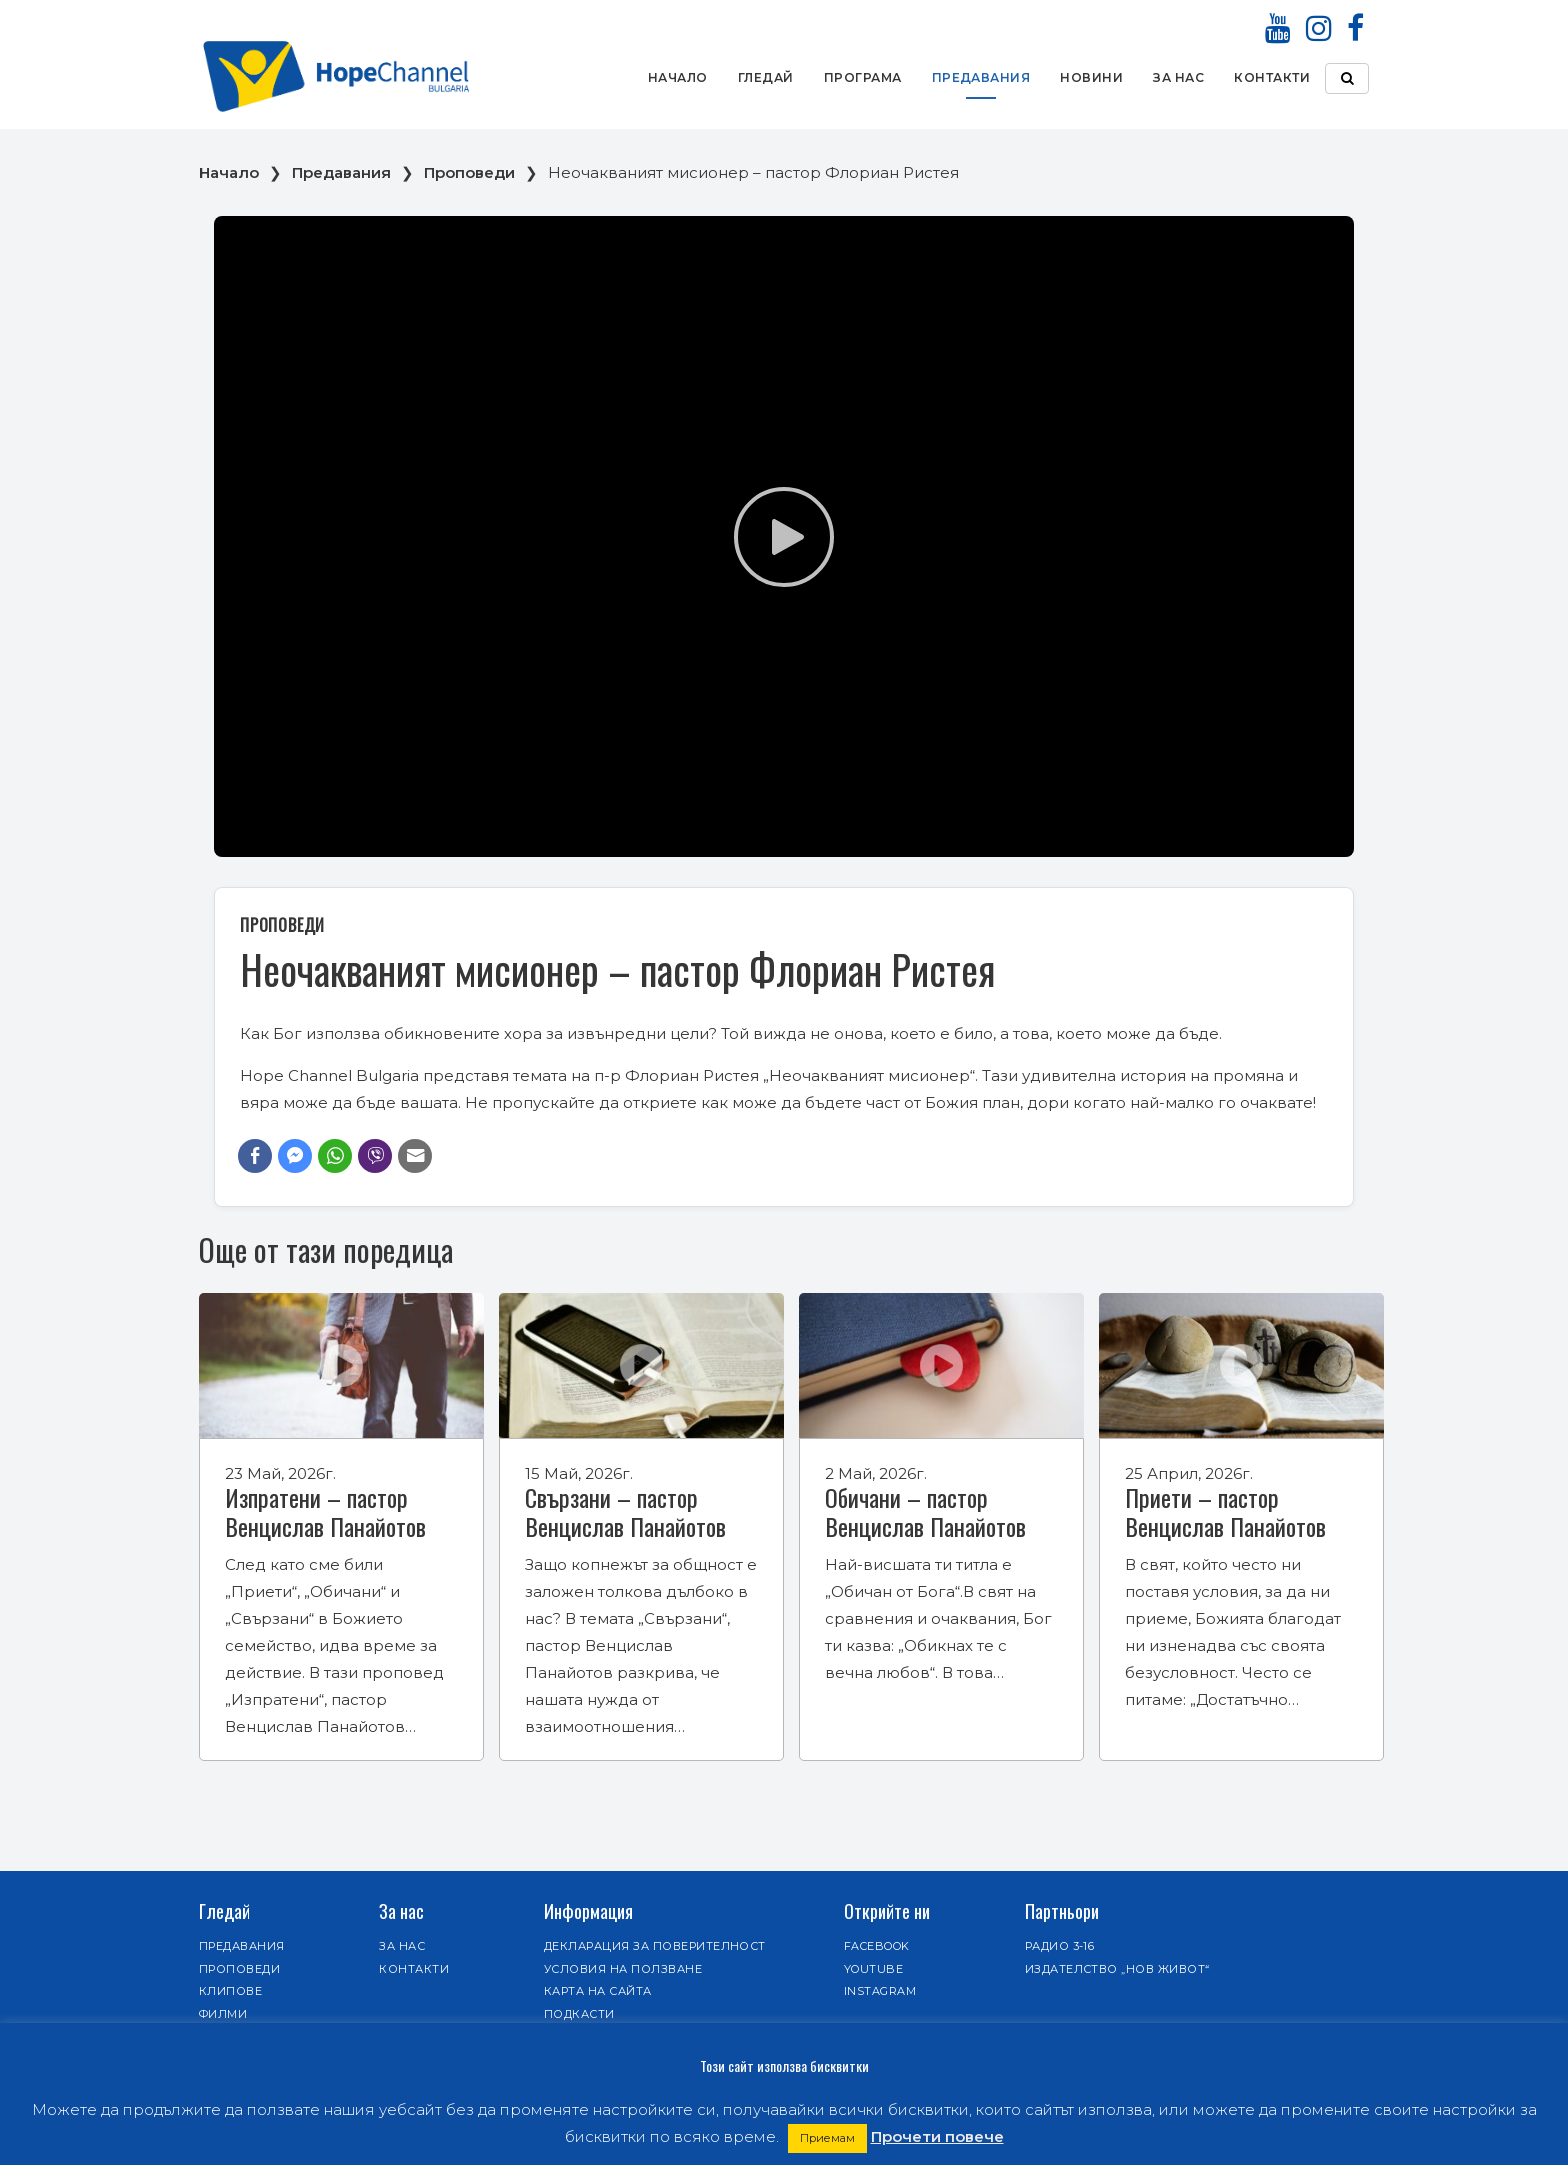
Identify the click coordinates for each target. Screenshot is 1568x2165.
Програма (863, 77)
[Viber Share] (375, 1156)
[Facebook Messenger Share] (295, 1156)
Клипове (230, 1991)
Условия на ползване (623, 1969)
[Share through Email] (415, 1156)
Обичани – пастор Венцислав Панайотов (925, 1511)
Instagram (880, 1991)
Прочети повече (937, 2136)
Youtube (873, 1969)
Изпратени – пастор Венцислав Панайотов (325, 1511)
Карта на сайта (598, 1991)
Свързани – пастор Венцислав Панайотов (625, 1511)
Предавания (981, 77)
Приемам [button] (827, 2138)
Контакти (1272, 77)
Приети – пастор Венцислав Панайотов (1225, 1511)
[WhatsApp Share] (335, 1156)
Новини (1091, 77)
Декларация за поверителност (655, 1946)
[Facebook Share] (255, 1156)
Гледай (766, 77)
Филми (223, 2014)
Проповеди (469, 172)
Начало (678, 77)
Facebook (877, 1946)
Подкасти (579, 2014)
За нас (1178, 77)
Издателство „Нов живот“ (1117, 1969)
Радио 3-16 (1060, 1946)
